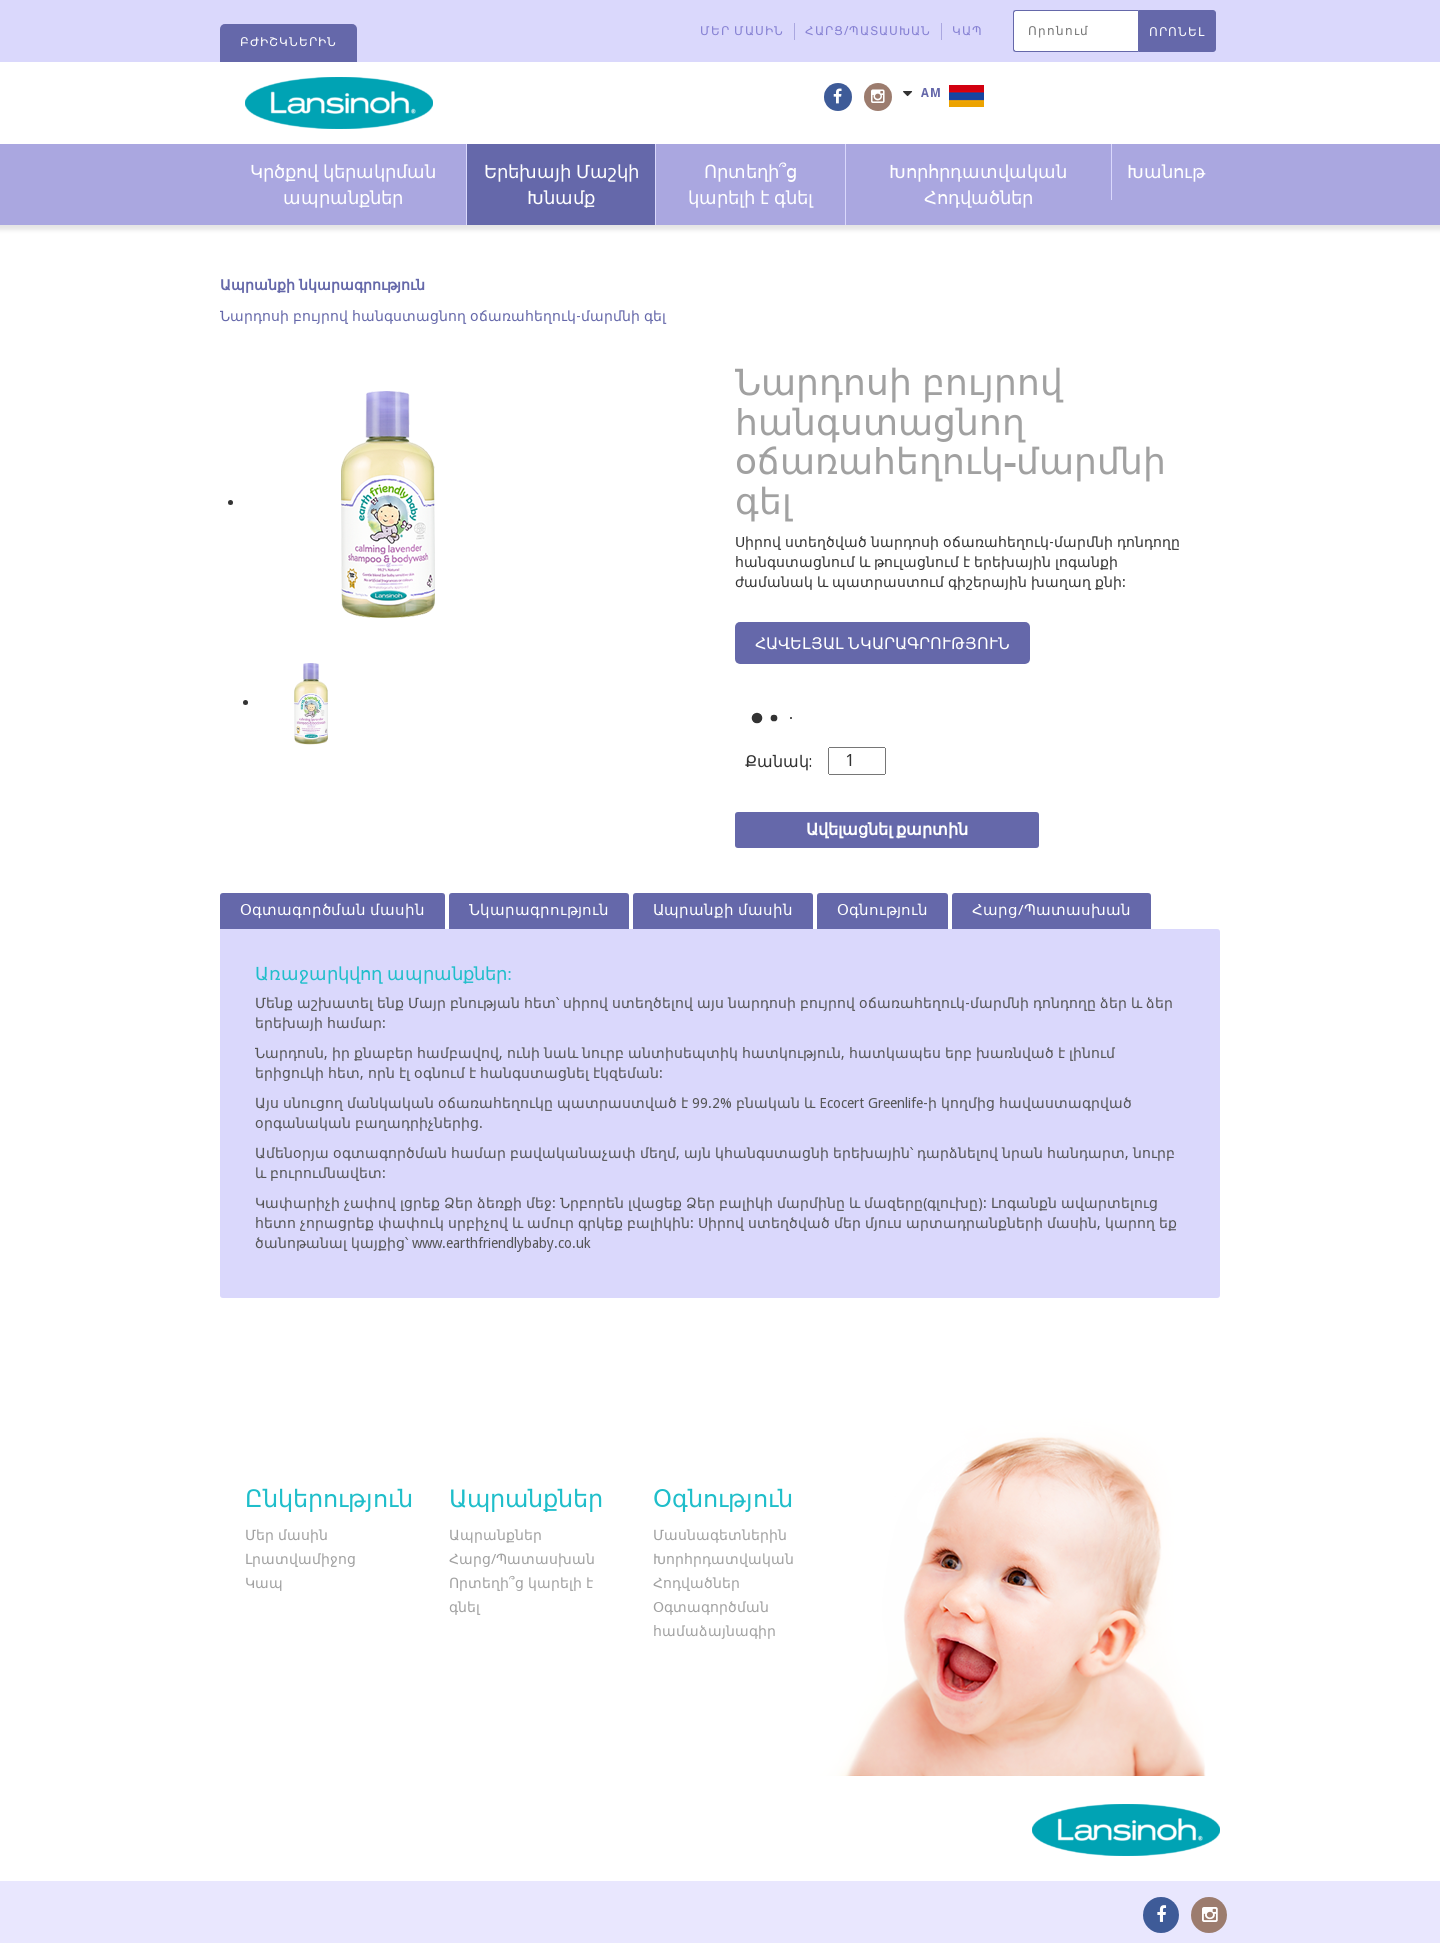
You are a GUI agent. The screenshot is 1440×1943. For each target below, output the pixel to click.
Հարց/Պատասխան (868, 31)
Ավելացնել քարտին (887, 829)
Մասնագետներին (720, 1535)
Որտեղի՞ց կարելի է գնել (750, 184)
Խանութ (1166, 171)
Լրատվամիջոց (300, 1559)
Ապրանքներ (495, 1535)
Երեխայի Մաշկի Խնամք (561, 184)
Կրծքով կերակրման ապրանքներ (343, 184)
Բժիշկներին (288, 42)
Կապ (967, 31)
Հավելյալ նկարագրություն (882, 643)
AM (931, 93)
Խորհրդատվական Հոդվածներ (978, 184)
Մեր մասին (742, 31)
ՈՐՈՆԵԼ (1177, 32)
